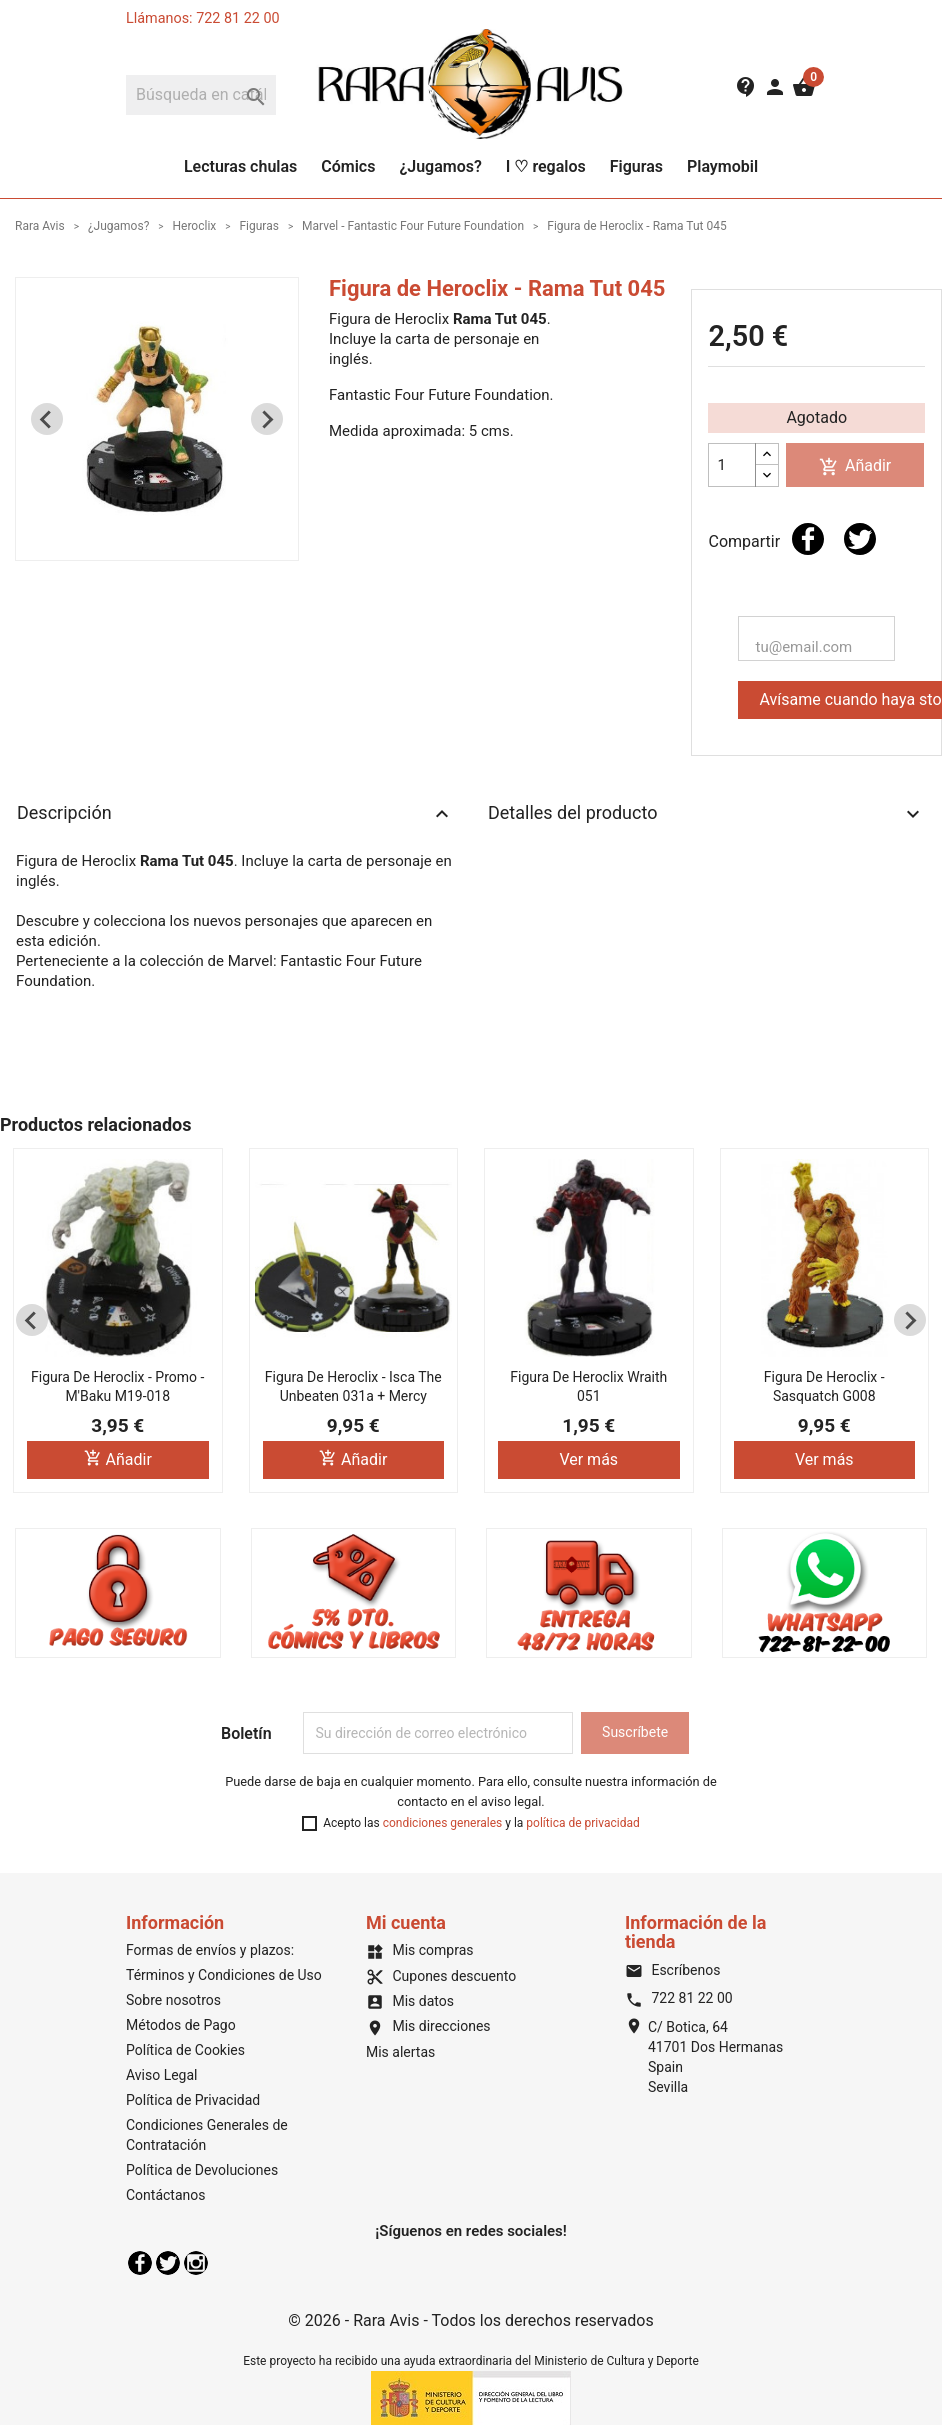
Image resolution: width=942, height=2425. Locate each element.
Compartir (808, 539)
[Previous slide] (47, 419)
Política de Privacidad (193, 2100)
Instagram (196, 2263)
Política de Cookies (185, 2050)
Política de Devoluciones (202, 2170)
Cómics (348, 166)
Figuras (636, 166)
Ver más (588, 1459)
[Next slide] (267, 419)
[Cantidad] (732, 465)
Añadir (855, 466)
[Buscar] (201, 95)
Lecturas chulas (240, 166)
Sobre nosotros (173, 2000)
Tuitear (860, 539)
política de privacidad (582, 1823)
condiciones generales (443, 1823)
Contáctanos (166, 2195)
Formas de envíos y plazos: (210, 1950)
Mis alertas (400, 2052)
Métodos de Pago (181, 2025)
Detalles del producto (706, 814)
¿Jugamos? (440, 166)
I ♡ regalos (546, 166)
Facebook (140, 2263)
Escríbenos (672, 1970)
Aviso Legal (162, 2075)
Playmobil (722, 166)
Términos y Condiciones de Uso (224, 1975)
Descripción (235, 814)
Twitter (168, 2263)
